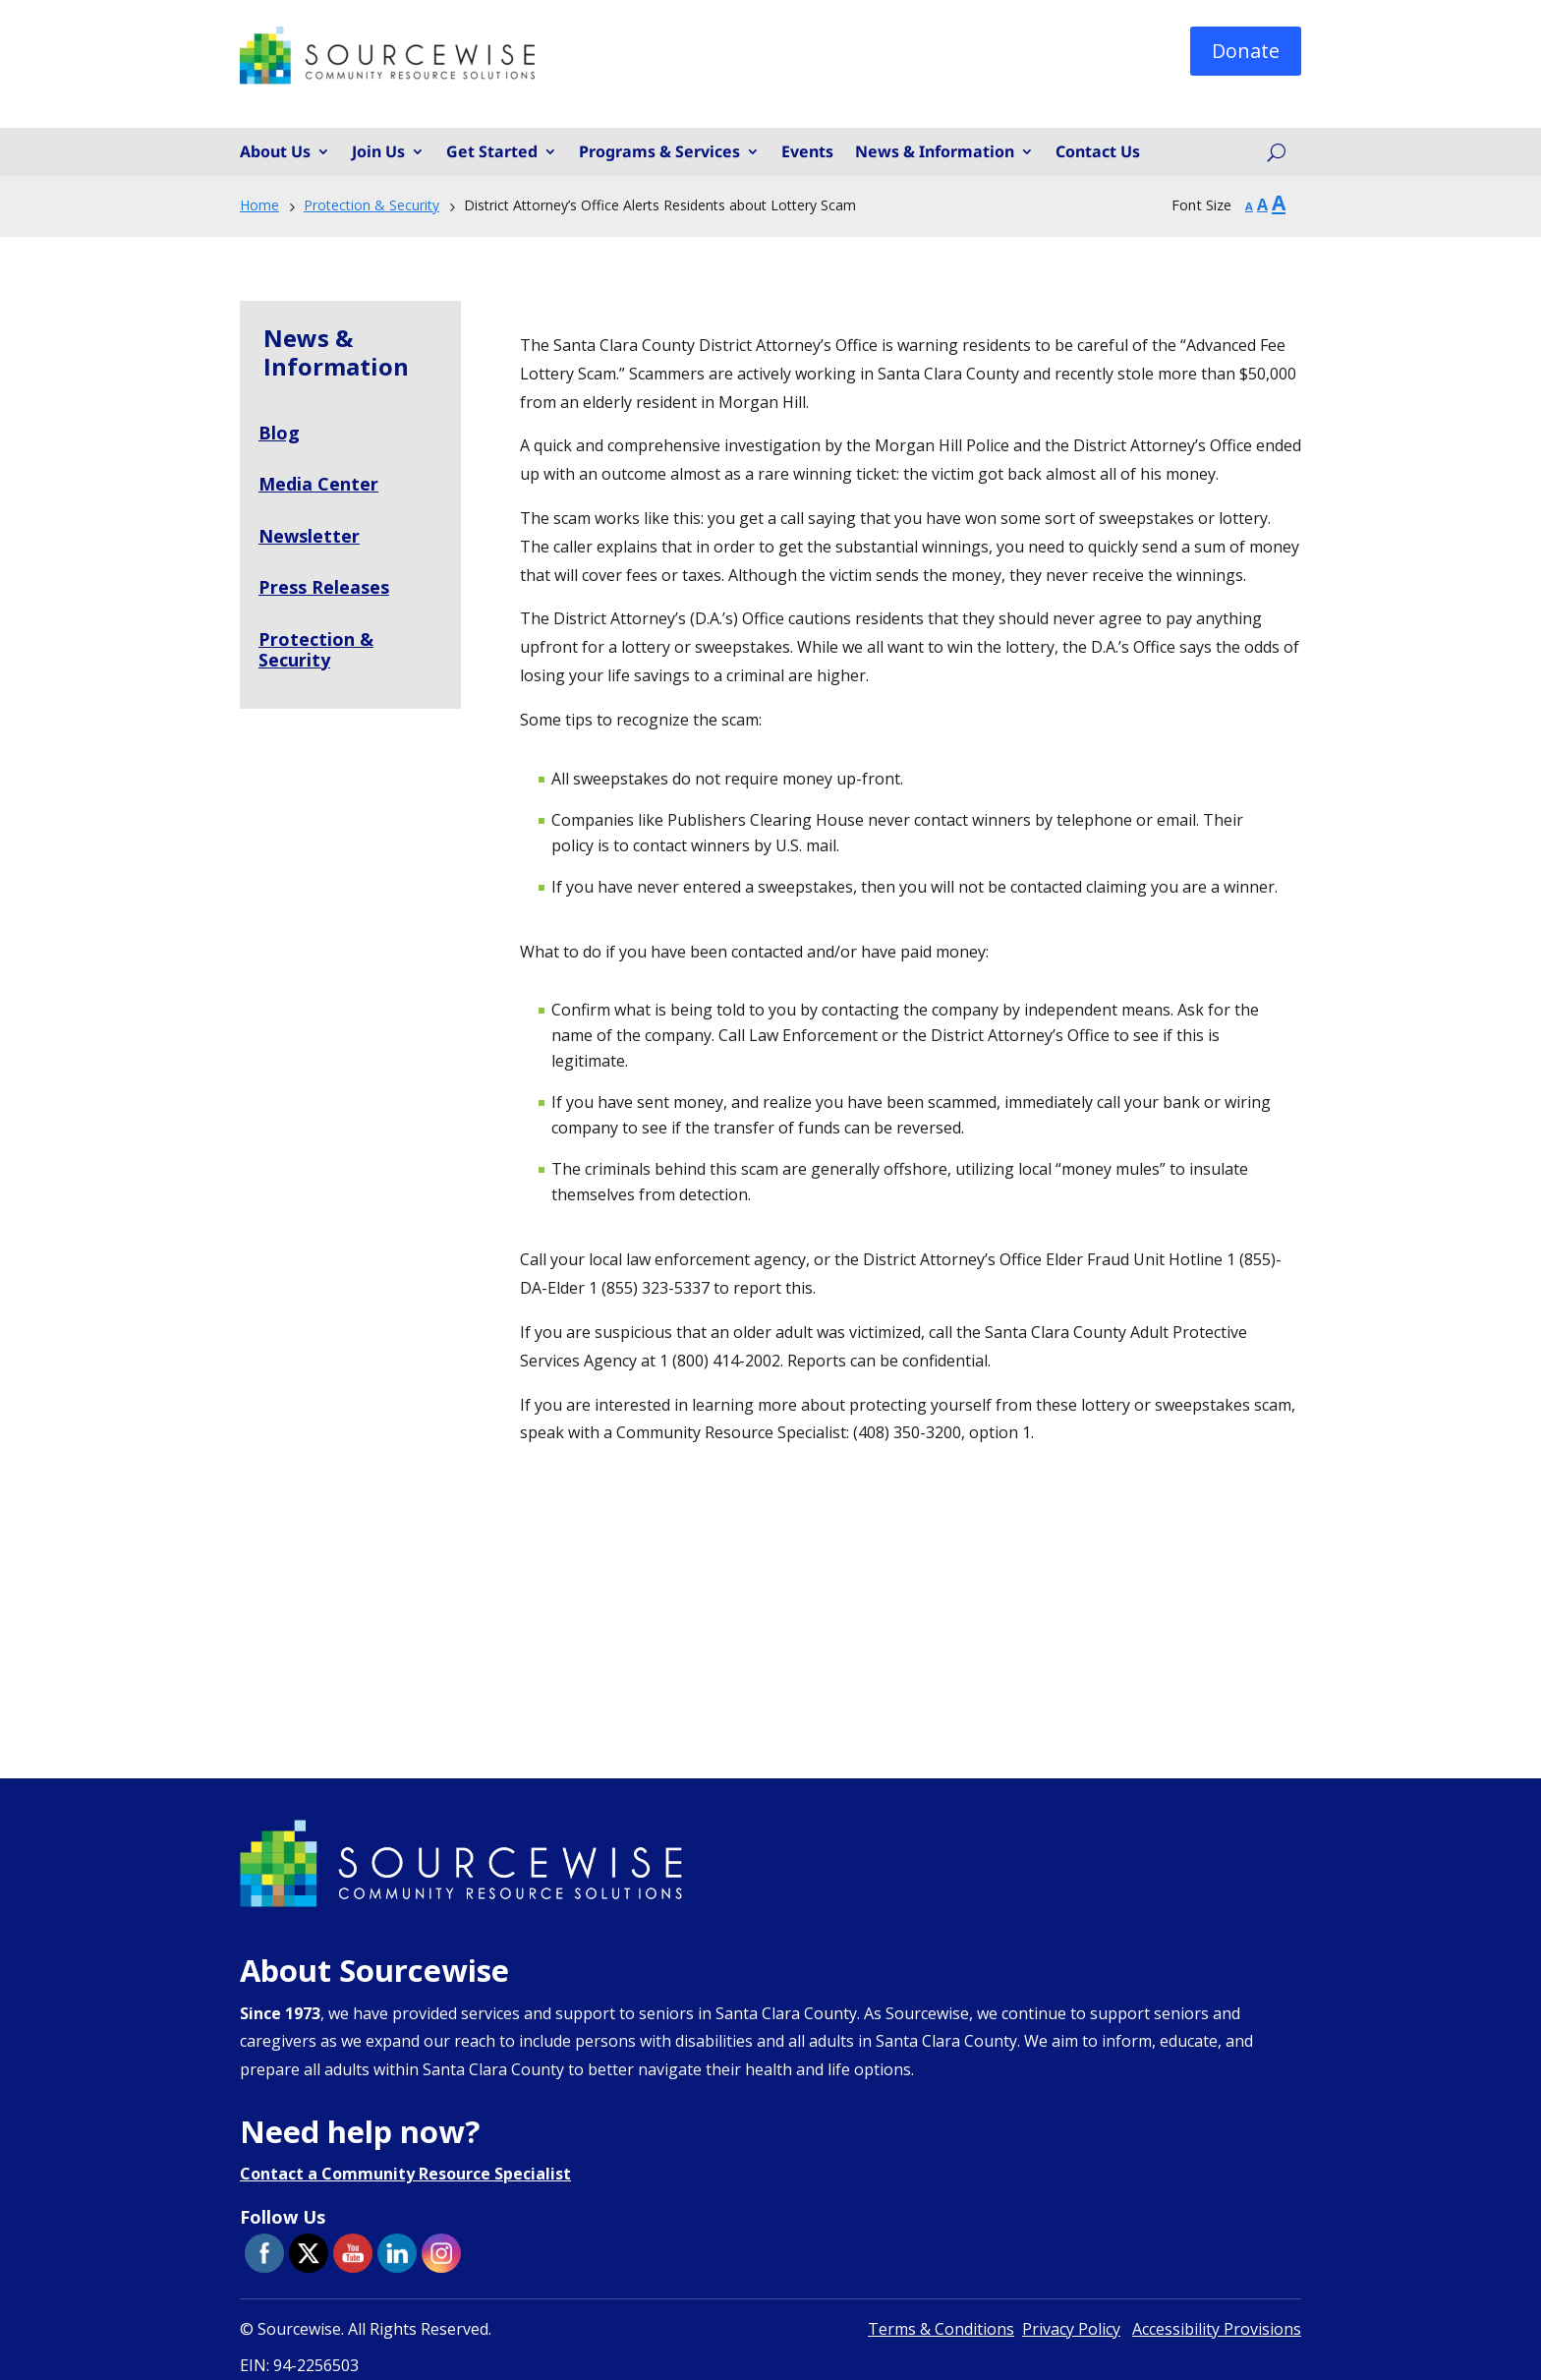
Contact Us (1098, 152)
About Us (275, 152)
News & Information (934, 152)
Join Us (378, 152)
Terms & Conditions (941, 2329)
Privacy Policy (1071, 2329)
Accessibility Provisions (1216, 2329)
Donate (1246, 50)
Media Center (318, 483)
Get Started (492, 152)
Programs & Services (659, 152)
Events (807, 152)
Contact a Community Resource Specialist (405, 2173)
